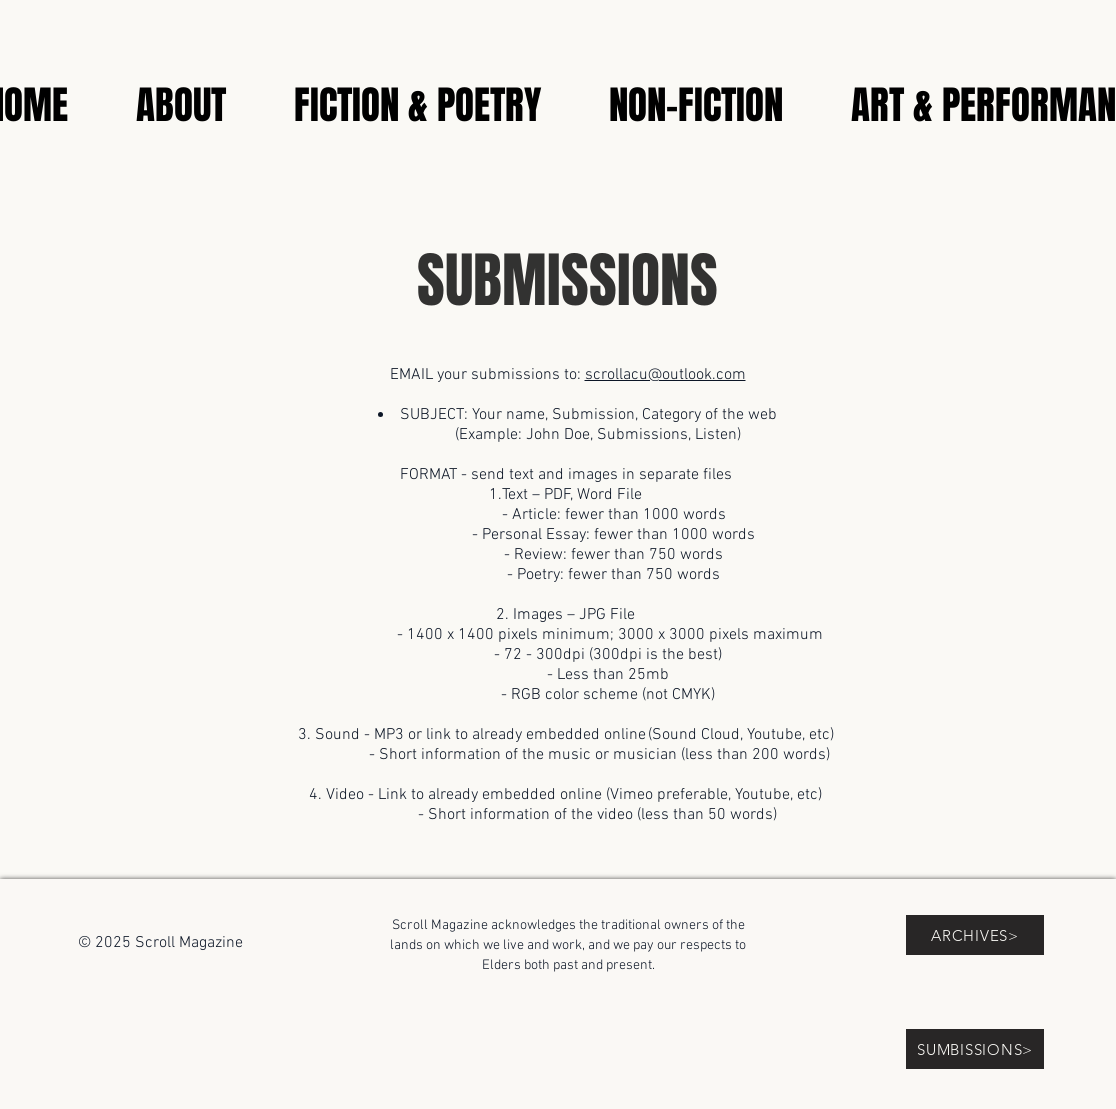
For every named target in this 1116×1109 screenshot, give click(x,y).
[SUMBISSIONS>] (975, 1049)
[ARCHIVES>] (975, 935)
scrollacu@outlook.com (665, 375)
